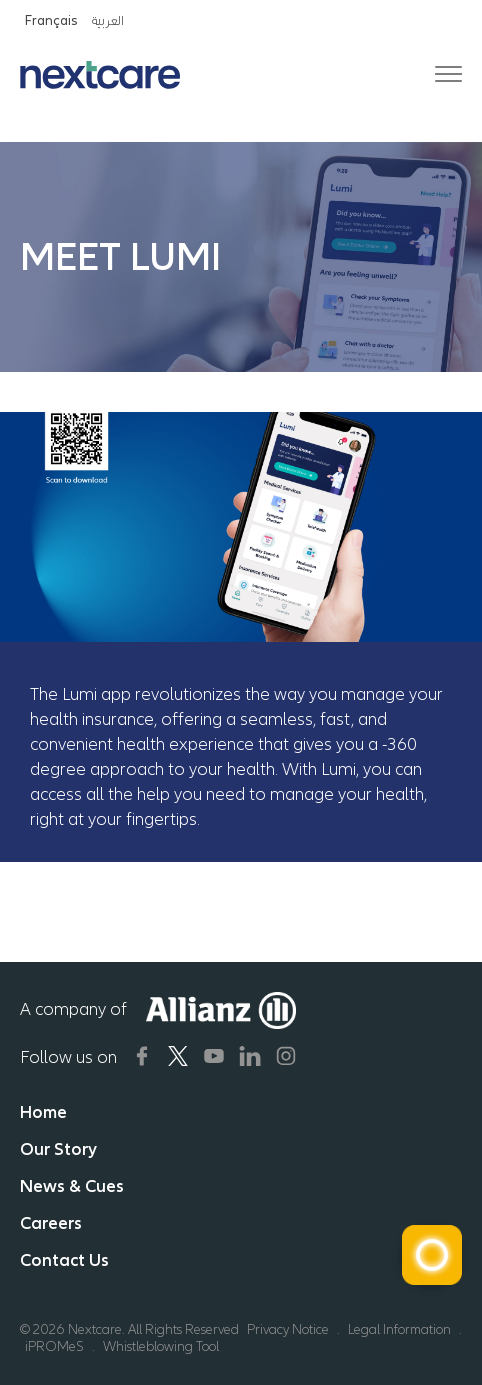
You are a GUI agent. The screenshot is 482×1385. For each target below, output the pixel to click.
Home (43, 1112)
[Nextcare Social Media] (142, 1056)
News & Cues (72, 1186)
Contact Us (64, 1260)
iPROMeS (54, 1346)
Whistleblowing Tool (161, 1346)
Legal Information (399, 1329)
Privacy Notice (288, 1329)
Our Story (58, 1149)
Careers (51, 1223)
